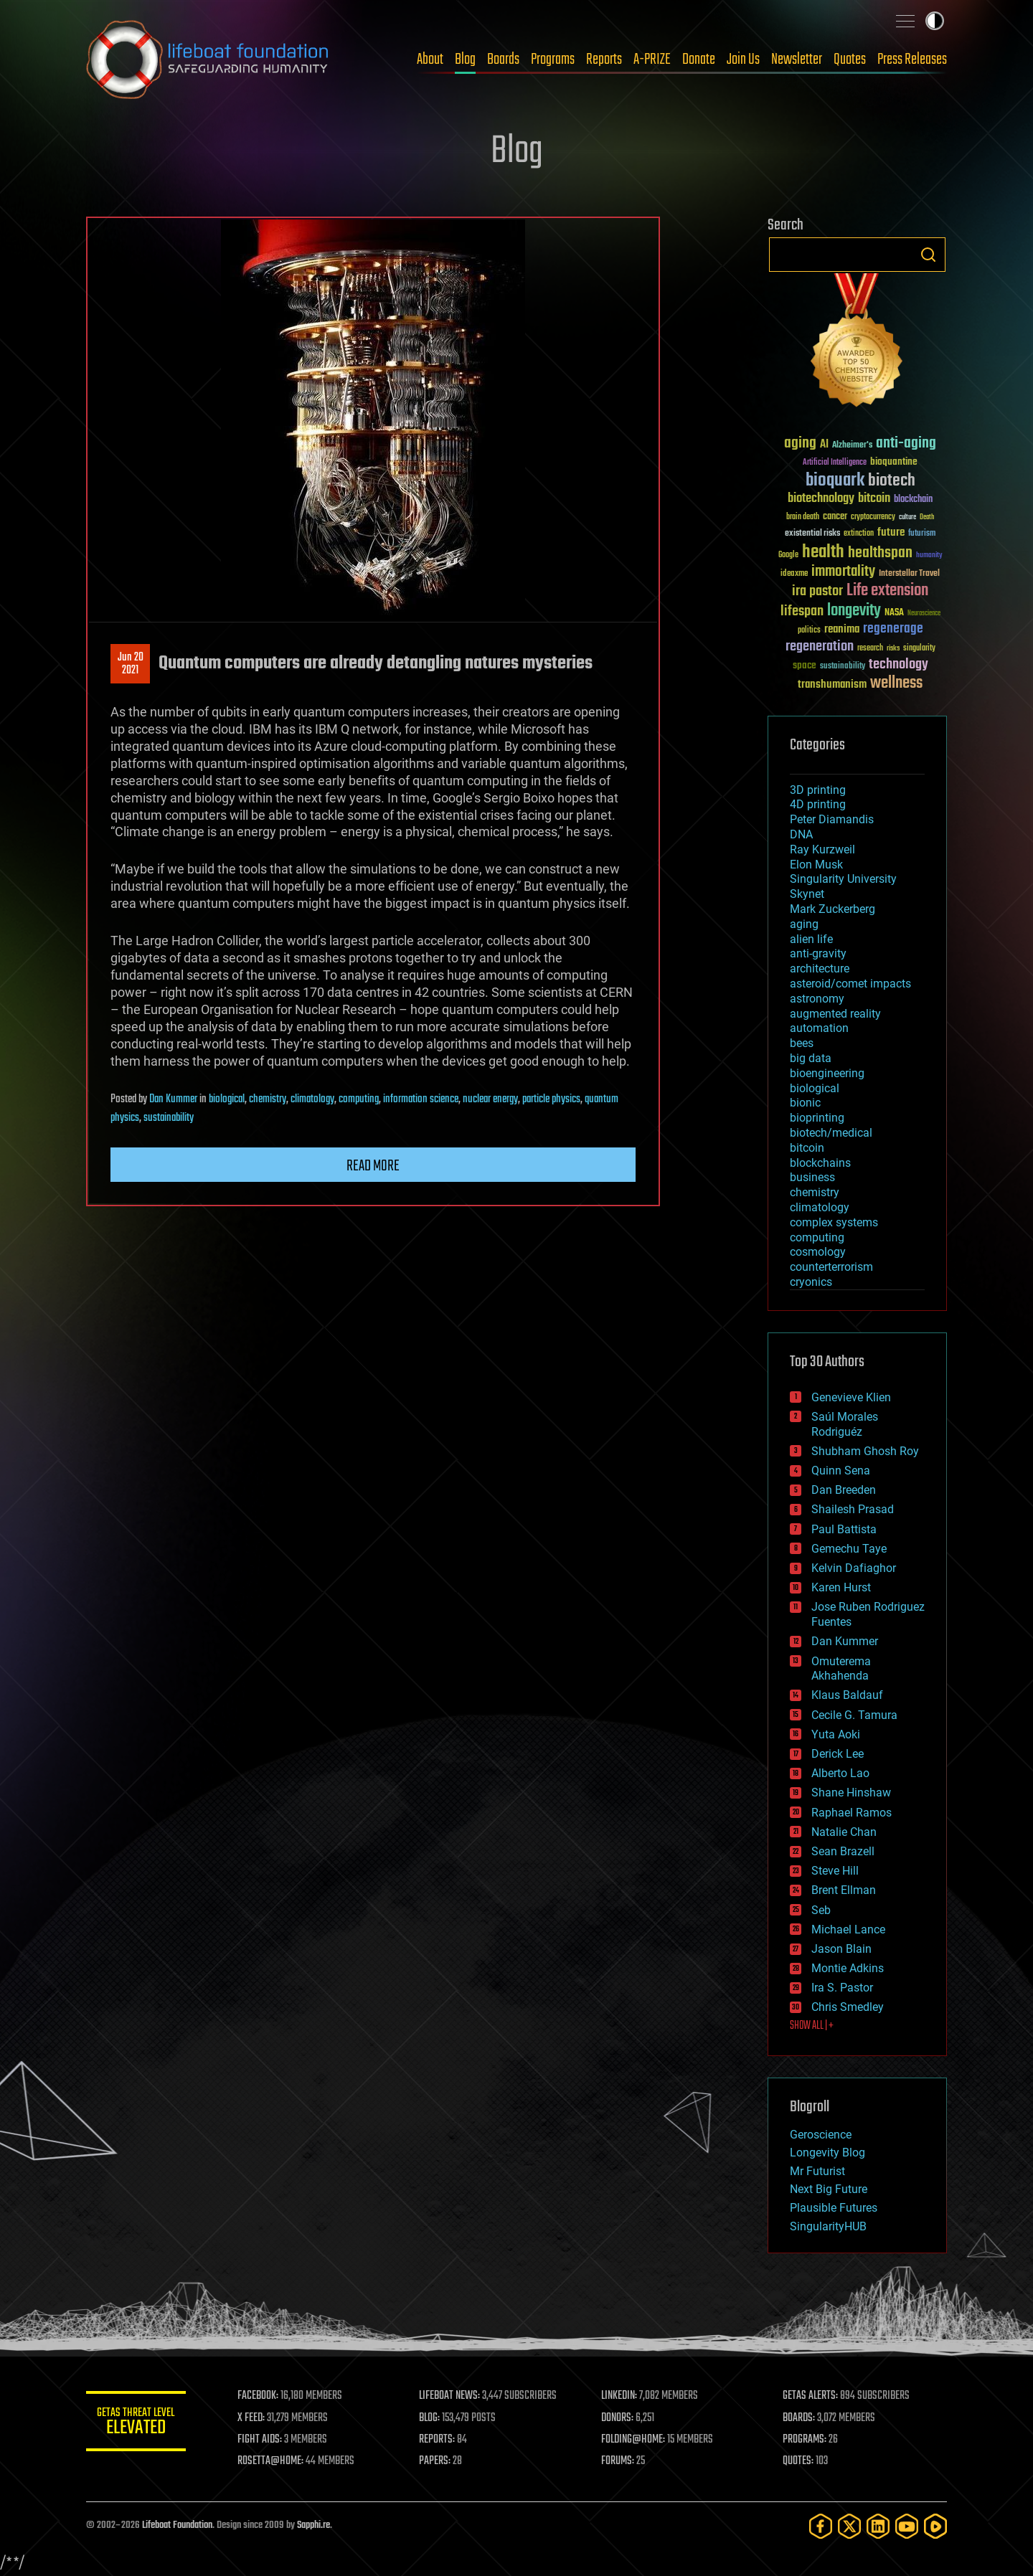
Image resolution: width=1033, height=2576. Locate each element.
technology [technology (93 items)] (898, 665)
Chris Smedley (847, 2007)
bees (801, 1043)
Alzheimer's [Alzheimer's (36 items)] (852, 445)
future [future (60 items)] (891, 532)
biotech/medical (831, 1133)
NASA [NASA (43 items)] (894, 613)
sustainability (168, 1118)
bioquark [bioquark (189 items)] (835, 480)
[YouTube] (906, 2526)
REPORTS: (438, 2439)
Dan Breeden (843, 1490)
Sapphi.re (313, 2525)
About (430, 59)
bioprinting (817, 1117)
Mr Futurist (817, 2171)
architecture (819, 968)
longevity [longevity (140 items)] (854, 611)
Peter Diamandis (832, 819)
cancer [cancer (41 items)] (835, 517)
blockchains (820, 1163)
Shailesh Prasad (852, 1509)
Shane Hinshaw (851, 1792)
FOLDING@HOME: (634, 2439)
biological (227, 1099)
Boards (503, 59)
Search (928, 254)
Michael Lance (848, 1929)
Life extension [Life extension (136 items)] (887, 591)
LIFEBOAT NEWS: (450, 2396)
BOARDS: (799, 2418)
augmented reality (835, 1014)
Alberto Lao (840, 1773)
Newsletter (796, 59)
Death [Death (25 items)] (927, 517)
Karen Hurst (841, 1587)
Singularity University (843, 879)
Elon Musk (816, 864)
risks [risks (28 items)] (893, 648)
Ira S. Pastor (842, 1987)
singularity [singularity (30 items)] (919, 648)
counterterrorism (831, 1267)
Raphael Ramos (851, 1812)
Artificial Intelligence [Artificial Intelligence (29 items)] (835, 463)
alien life (811, 939)
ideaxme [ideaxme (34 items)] (794, 574)
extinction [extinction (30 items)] (859, 534)
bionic (805, 1102)
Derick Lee (837, 1754)
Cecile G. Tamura (854, 1715)
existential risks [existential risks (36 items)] (812, 534)
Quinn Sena (840, 1470)
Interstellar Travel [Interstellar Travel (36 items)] (909, 574)
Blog (465, 59)
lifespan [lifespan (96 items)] (802, 611)
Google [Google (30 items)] (788, 555)
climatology (312, 1099)
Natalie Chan (844, 1832)
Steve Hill (835, 1870)
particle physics (551, 1099)
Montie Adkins (847, 1968)
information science (420, 1099)
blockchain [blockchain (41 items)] (913, 500)
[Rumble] (935, 2526)
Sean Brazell (842, 1851)
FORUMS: (618, 2461)
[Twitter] (849, 2526)
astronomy (817, 998)
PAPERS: (435, 2461)
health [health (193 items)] (823, 552)
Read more (373, 1166)
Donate (698, 59)
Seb (821, 1910)
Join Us (743, 59)
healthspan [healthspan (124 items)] (880, 553)
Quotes (850, 59)
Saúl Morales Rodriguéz (844, 1424)
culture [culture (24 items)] (907, 517)
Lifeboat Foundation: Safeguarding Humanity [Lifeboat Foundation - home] (208, 59)
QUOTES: (798, 2461)
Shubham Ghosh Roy (865, 1451)
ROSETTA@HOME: (271, 2461)
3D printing (818, 790)
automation (819, 1028)
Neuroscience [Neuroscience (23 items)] (923, 614)
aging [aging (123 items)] (800, 444)
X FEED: (251, 2418)
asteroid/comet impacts (850, 983)
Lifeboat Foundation (177, 2525)
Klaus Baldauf (847, 1695)
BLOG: (430, 2418)
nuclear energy (490, 1099)
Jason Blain (841, 1949)
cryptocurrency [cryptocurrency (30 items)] (873, 517)
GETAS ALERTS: (811, 2396)
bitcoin (807, 1148)
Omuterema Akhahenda (841, 1668)
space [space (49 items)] (804, 665)
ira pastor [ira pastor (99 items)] (817, 591)
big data (810, 1058)
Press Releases (912, 59)
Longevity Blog (827, 2152)
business (812, 1177)
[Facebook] (820, 2526)
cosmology (818, 1252)
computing (359, 1099)
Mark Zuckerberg (832, 909)
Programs (553, 59)
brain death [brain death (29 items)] (802, 517)
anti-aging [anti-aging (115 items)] (906, 444)
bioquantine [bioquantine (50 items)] (894, 461)
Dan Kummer (173, 1099)
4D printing (818, 804)
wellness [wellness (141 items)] (896, 683)
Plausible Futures (833, 2208)
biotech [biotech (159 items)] (891, 481)
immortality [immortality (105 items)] (843, 571)
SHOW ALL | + (812, 2026)
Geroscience (821, 2134)
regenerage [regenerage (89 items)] (893, 629)
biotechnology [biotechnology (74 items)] (821, 498)
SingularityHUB (828, 2226)
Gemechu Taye (849, 1548)
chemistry (267, 1099)
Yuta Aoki (835, 1734)
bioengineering (827, 1073)
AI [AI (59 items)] (824, 445)
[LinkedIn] (878, 2526)
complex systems (834, 1222)
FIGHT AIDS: (260, 2439)
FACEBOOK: (258, 2396)
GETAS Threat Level (136, 2423)
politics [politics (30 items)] (809, 630)
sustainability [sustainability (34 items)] (842, 667)
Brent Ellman (843, 1890)
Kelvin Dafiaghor (853, 1568)
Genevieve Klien (851, 1397)
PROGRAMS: (805, 2439)
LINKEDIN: (620, 2396)
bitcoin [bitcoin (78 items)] (874, 498)
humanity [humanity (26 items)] (929, 555)
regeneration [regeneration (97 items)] (820, 646)
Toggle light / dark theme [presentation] (934, 20)
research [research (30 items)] (870, 648)
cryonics (811, 1282)
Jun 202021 (130, 664)
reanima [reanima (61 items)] (841, 629)
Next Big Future (828, 2189)
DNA (801, 834)
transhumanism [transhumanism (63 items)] (832, 684)
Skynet (807, 894)
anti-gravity (818, 953)
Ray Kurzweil (822, 849)
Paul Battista (844, 1529)
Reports (604, 59)
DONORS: (618, 2418)
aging (804, 924)
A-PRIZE (652, 59)
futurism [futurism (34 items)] (921, 534)
